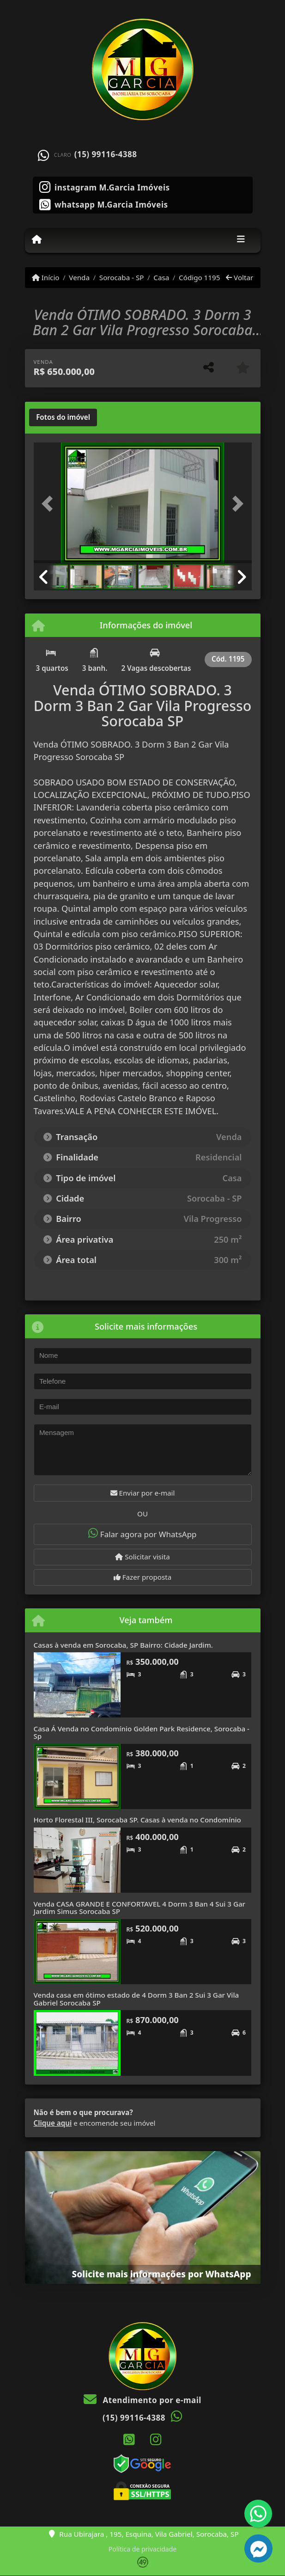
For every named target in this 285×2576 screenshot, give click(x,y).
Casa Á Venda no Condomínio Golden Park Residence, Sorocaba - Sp (141, 1732)
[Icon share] (105, 186)
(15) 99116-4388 (105, 154)
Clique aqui (53, 2123)
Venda (79, 277)
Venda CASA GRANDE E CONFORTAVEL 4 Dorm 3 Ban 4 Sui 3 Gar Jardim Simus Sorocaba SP (140, 1907)
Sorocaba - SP (121, 277)
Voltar (239, 277)
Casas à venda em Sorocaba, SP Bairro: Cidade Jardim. (123, 1645)
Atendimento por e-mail (142, 2400)
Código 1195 (199, 277)
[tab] (63, 417)
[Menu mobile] (37, 240)
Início (46, 277)
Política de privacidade (142, 2549)
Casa (161, 277)
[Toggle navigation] (241, 240)
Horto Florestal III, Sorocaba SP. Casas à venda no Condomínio (137, 1819)
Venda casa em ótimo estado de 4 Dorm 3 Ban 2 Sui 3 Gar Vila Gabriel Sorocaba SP (136, 1998)
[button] (50, 504)
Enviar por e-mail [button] (142, 1492)
